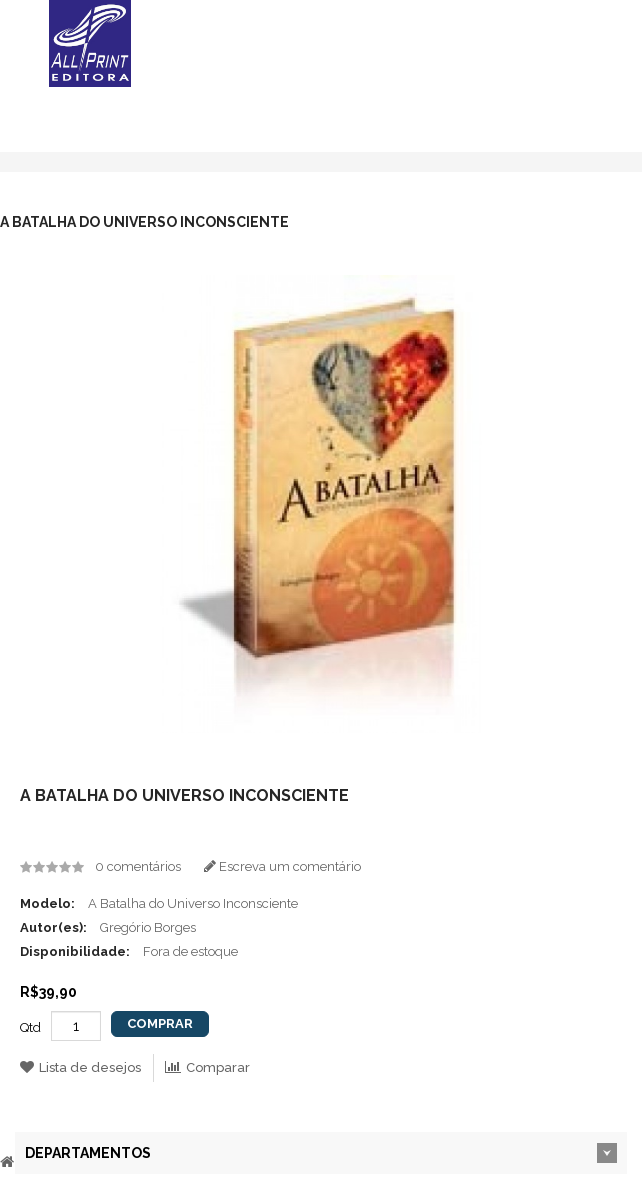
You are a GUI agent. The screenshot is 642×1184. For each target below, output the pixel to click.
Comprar (160, 1023)
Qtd (30, 1027)
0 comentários (138, 866)
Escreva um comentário (282, 866)
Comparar (207, 1067)
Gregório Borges (148, 927)
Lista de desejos (80, 1067)
